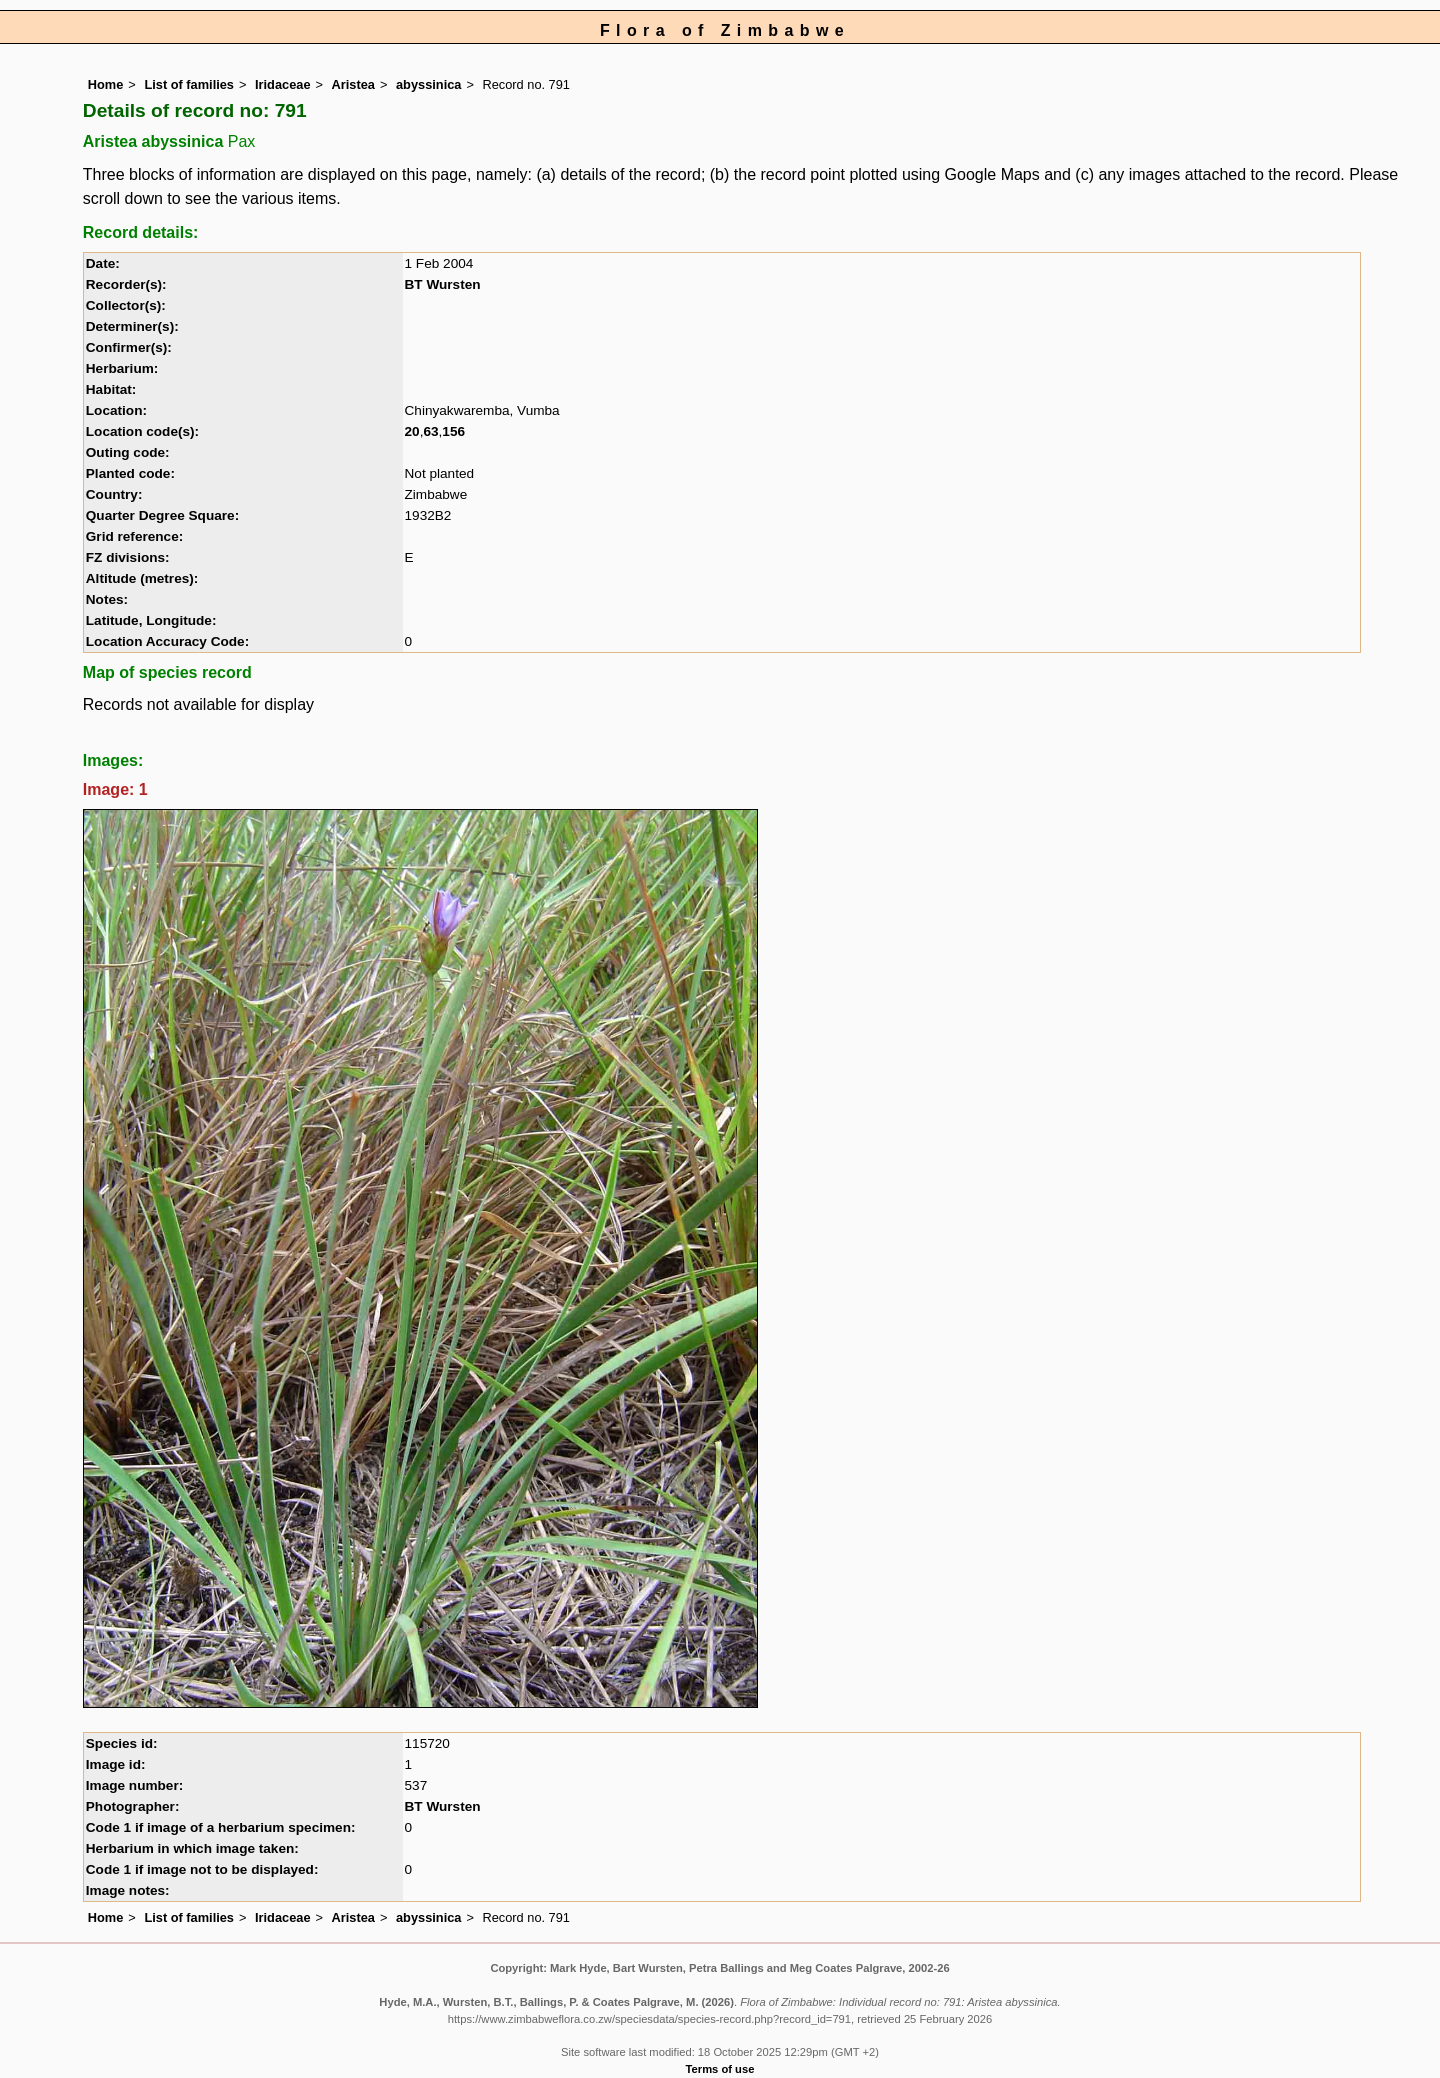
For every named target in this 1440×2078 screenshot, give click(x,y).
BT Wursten (443, 284)
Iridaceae (283, 84)
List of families (189, 84)
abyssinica (428, 84)
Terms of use (720, 2069)
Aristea (353, 84)
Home (106, 84)
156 (453, 431)
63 (430, 431)
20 (412, 431)
